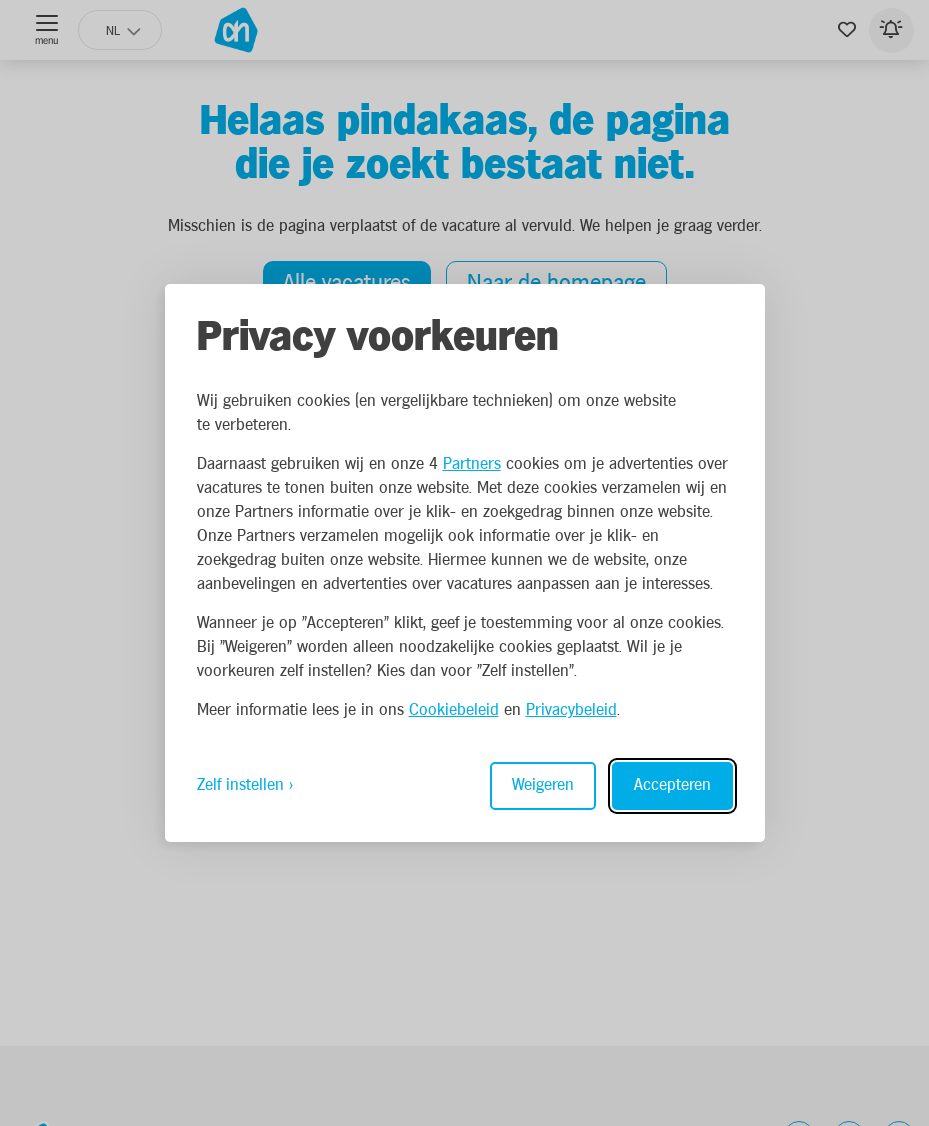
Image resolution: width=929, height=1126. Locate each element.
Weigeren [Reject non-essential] (543, 785)
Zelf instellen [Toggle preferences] (240, 785)
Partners (472, 464)
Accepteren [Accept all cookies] (672, 785)
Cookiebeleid (454, 710)
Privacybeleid (571, 710)
